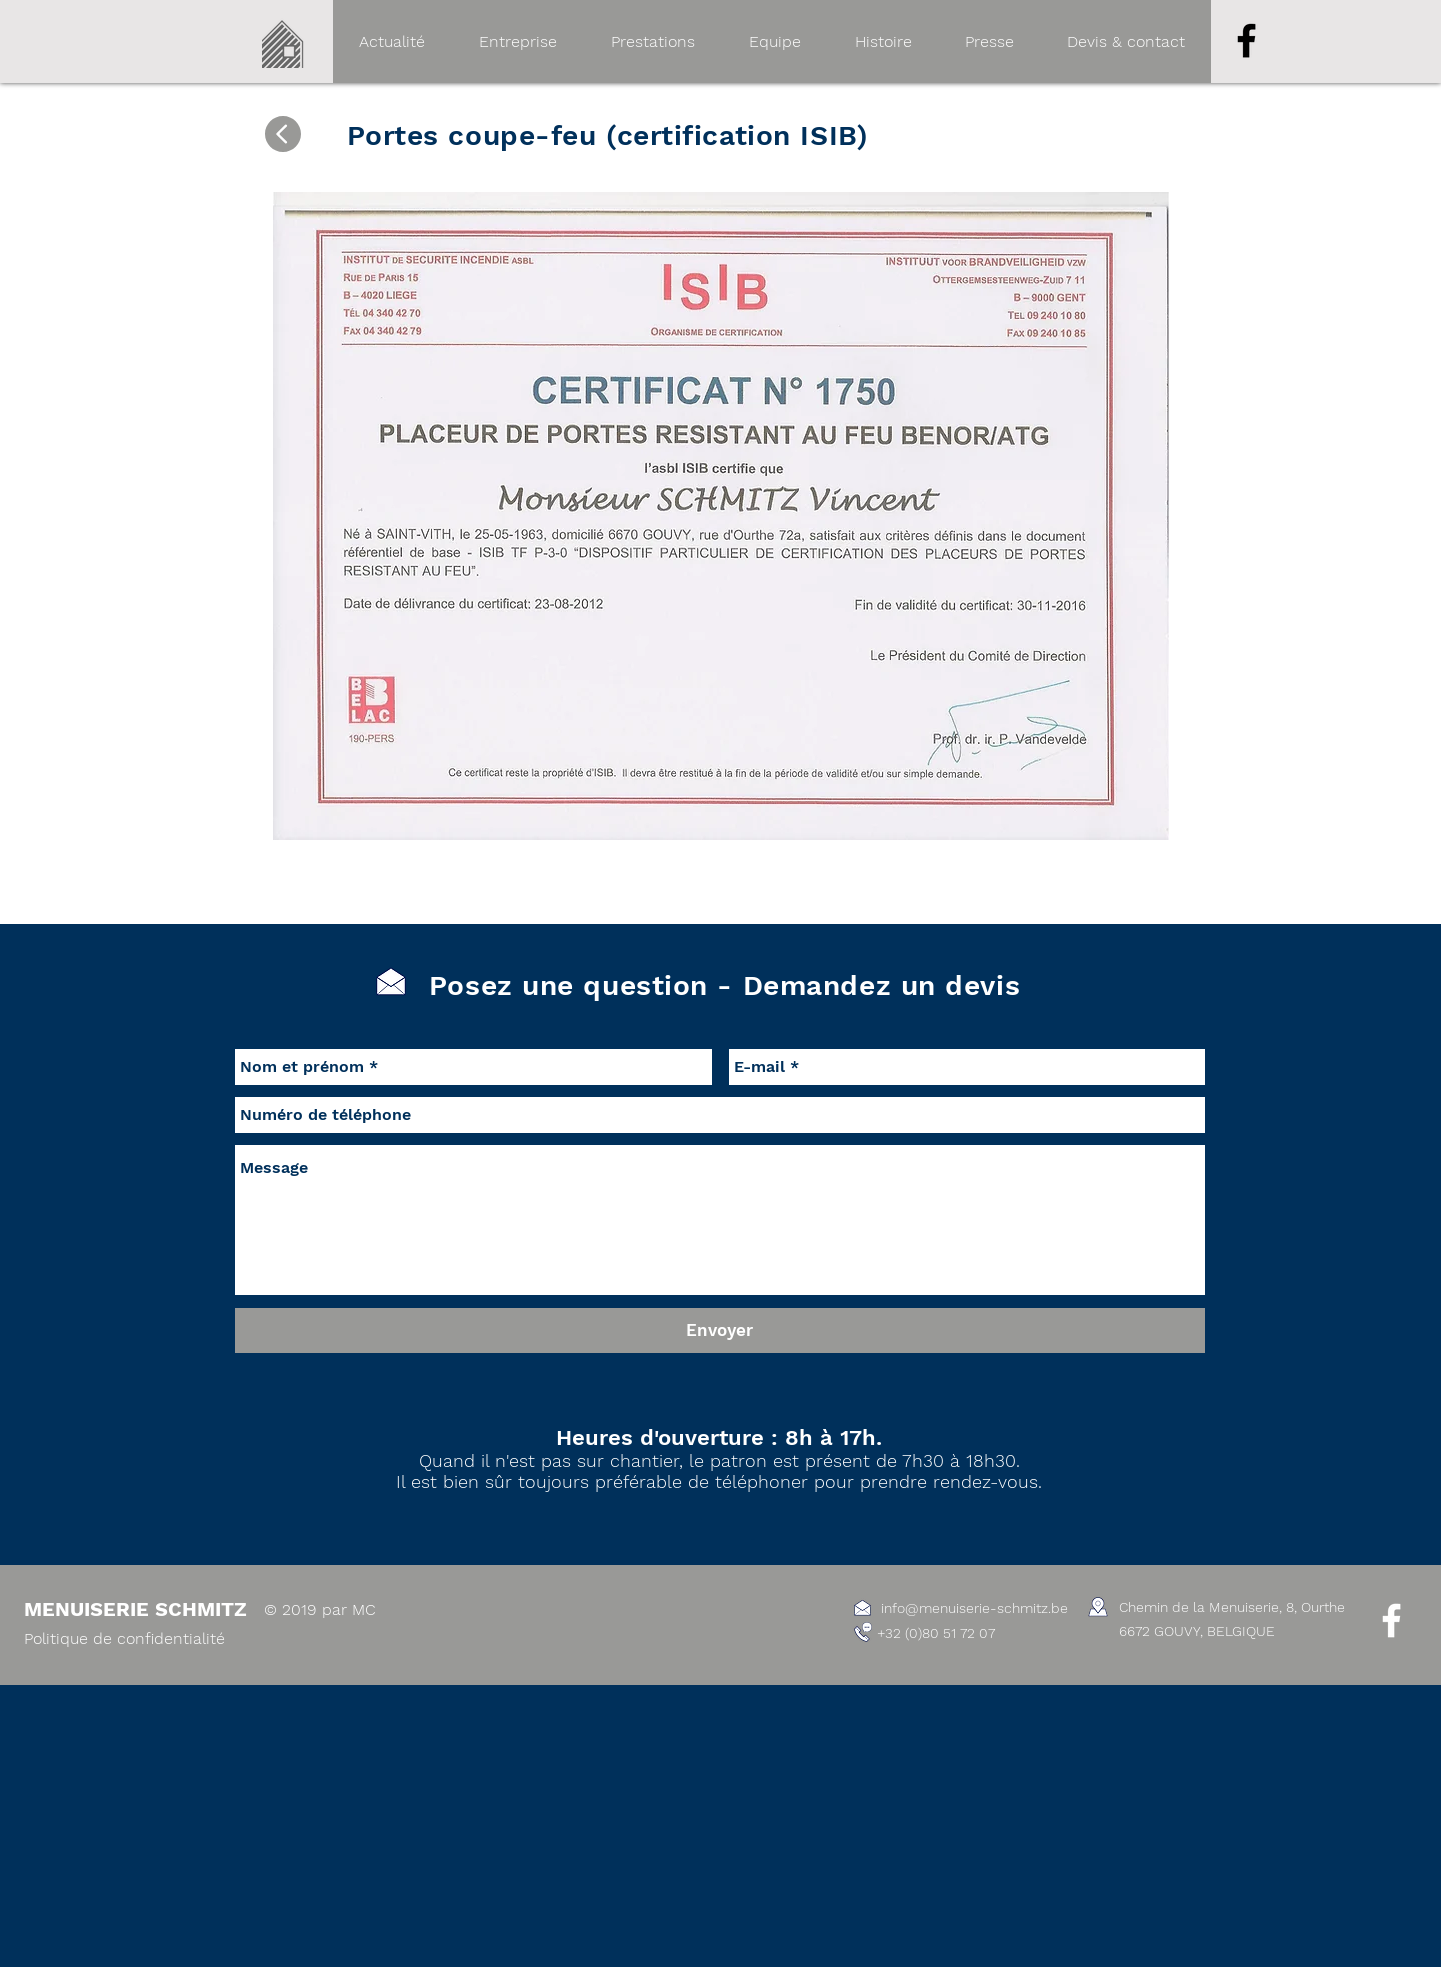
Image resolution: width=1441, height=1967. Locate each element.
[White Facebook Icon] (1391, 1620)
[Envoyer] (720, 1330)
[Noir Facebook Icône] (1246, 40)
